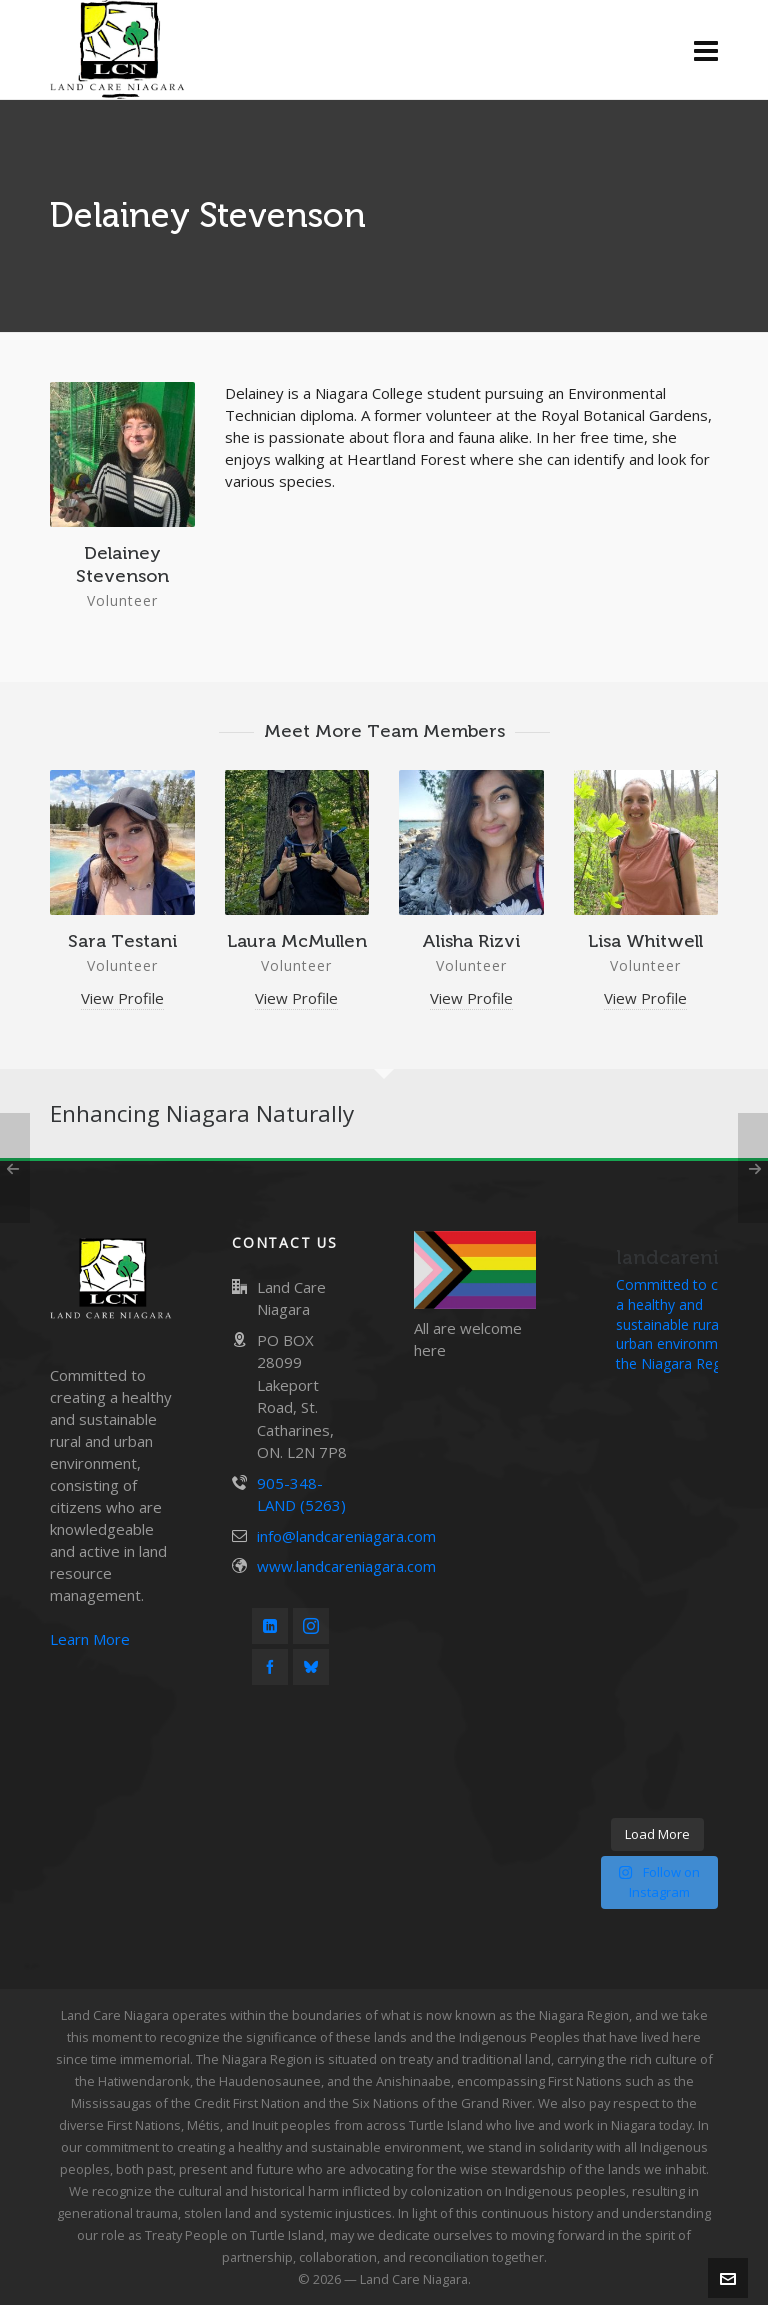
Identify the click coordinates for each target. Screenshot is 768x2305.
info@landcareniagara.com (346, 1536)
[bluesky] (311, 1667)
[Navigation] (706, 50)
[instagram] (311, 1626)
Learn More (90, 1639)
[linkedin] (270, 1626)
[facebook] (270, 1667)
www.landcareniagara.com (346, 1566)
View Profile (122, 998)
